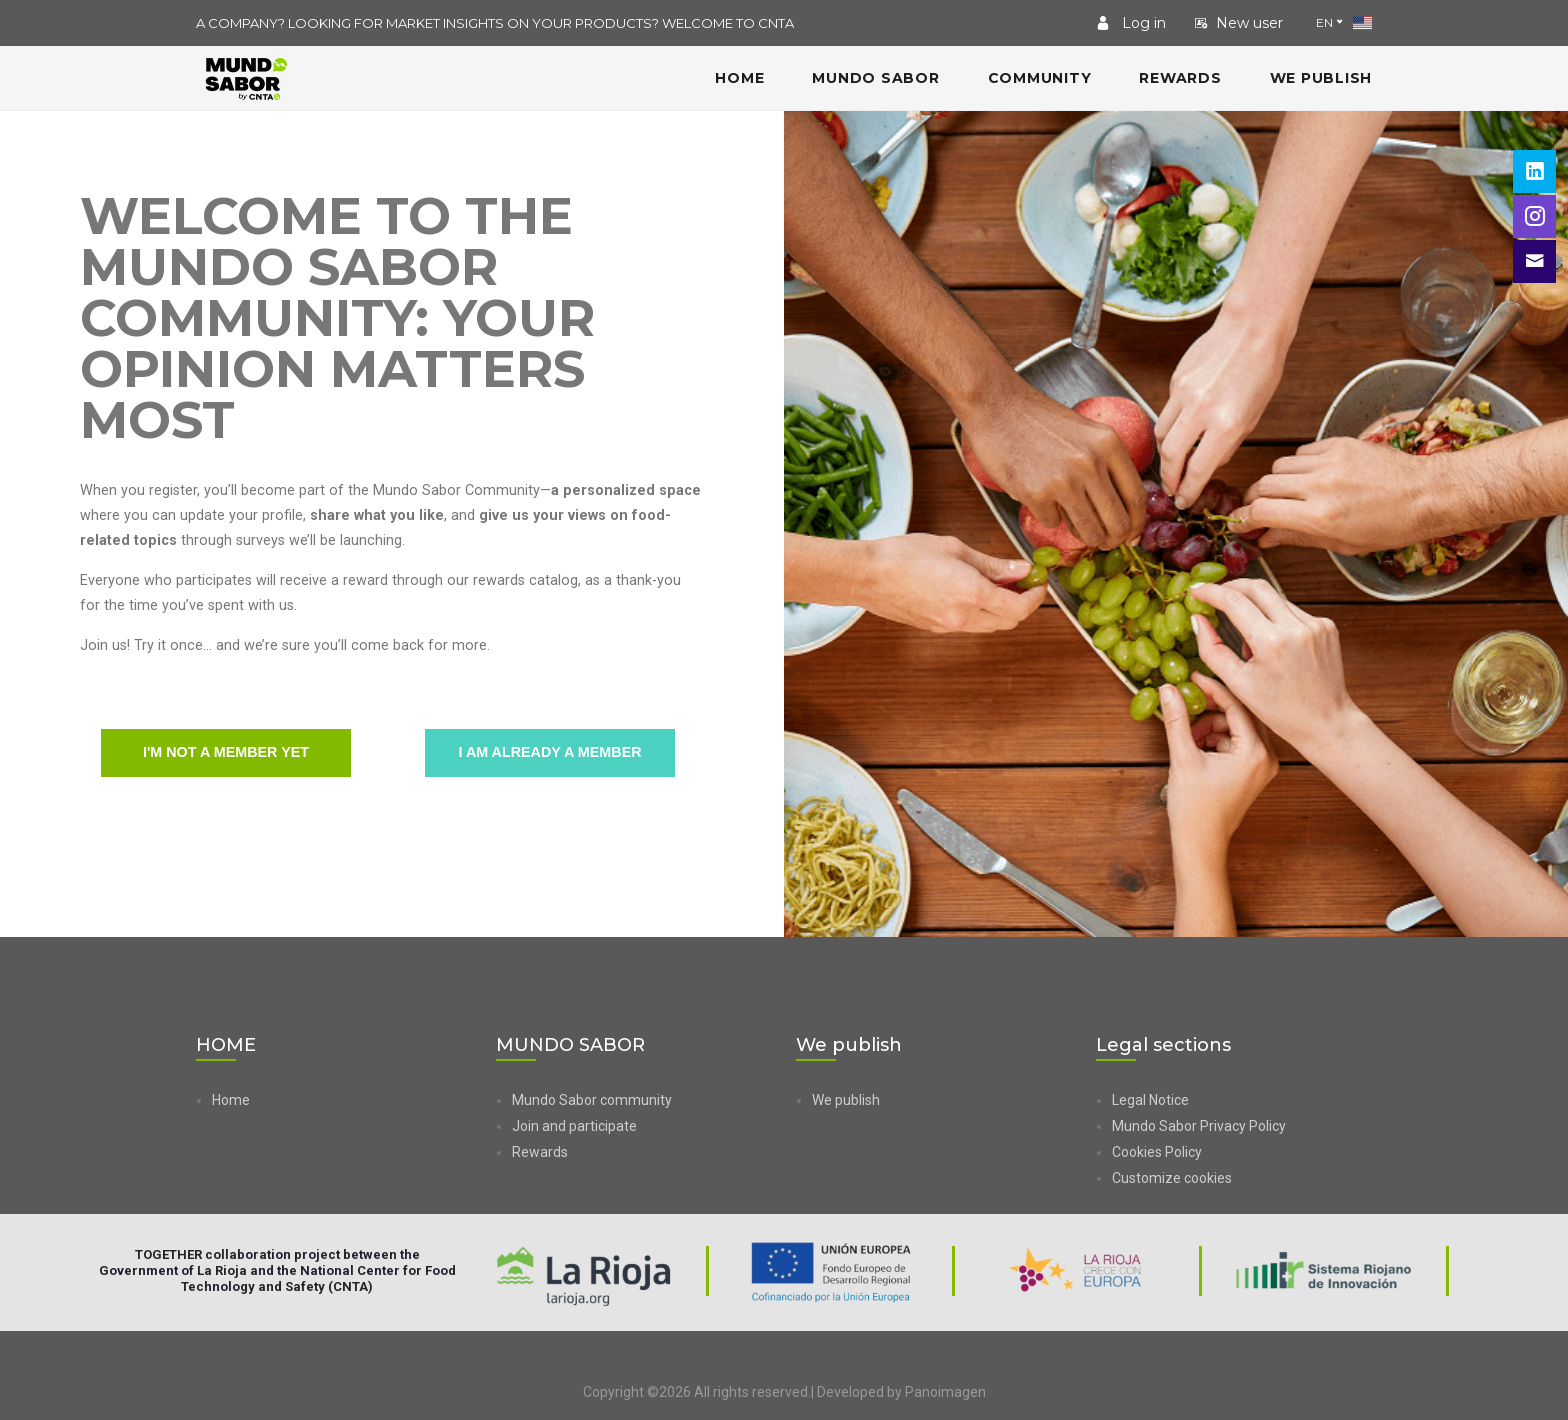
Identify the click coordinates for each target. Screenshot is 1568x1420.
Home (231, 1100)
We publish (1321, 78)
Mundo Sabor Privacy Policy (1199, 1126)
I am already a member (550, 753)
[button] (1242, 1178)
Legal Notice (1150, 1100)
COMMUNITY (1040, 78)
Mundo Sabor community (592, 1100)
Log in (1131, 23)
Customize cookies (1172, 1178)
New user (1238, 23)
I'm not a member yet (226, 753)
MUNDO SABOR (875, 78)
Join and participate (574, 1126)
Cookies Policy (1157, 1152)
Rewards (1180, 78)
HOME (739, 78)
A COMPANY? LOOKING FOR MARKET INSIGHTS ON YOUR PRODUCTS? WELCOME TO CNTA (495, 23)
